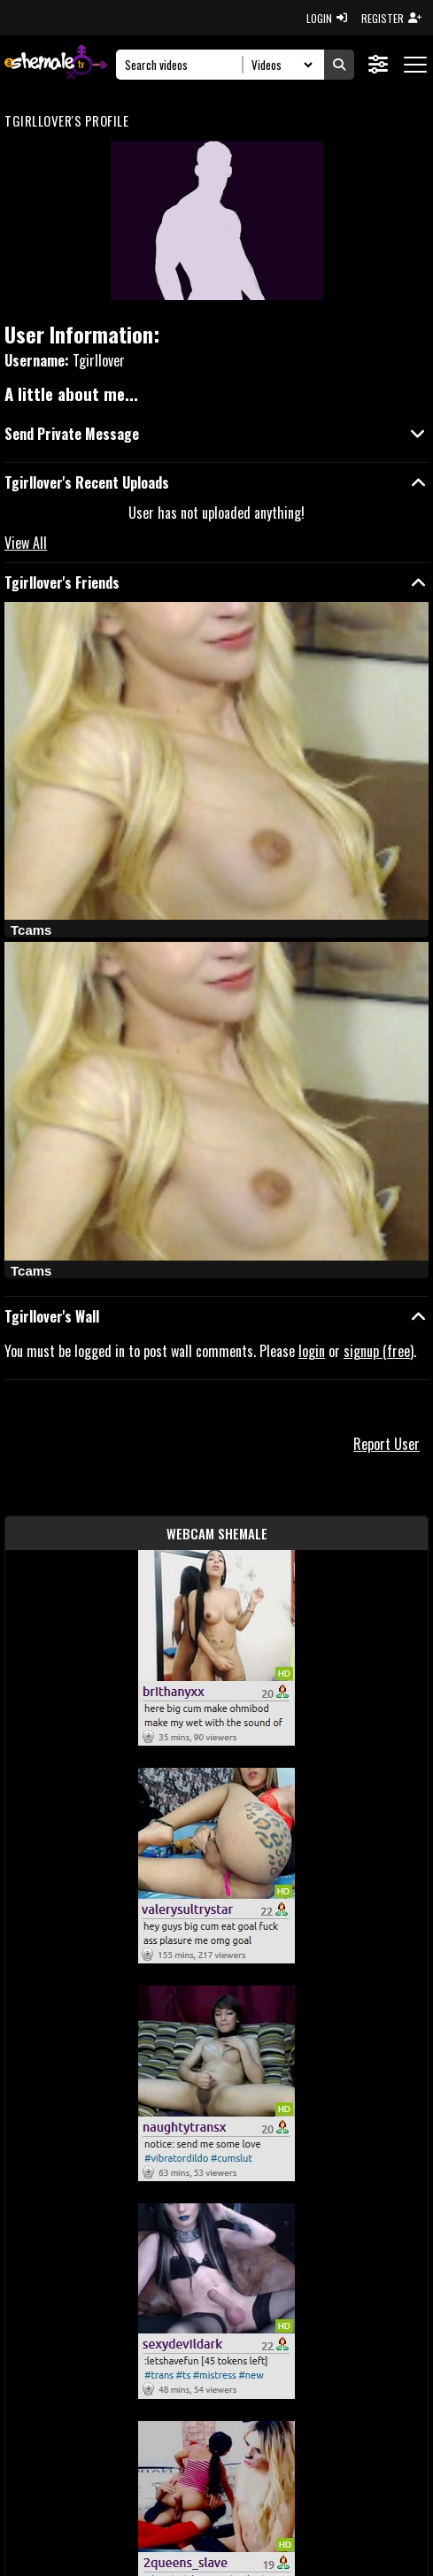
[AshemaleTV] (55, 64)
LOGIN (326, 18)
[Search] (184, 64)
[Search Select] (279, 64)
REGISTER (391, 18)
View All (25, 542)
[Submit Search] (339, 65)
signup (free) (379, 1350)
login (311, 1350)
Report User (386, 1443)
